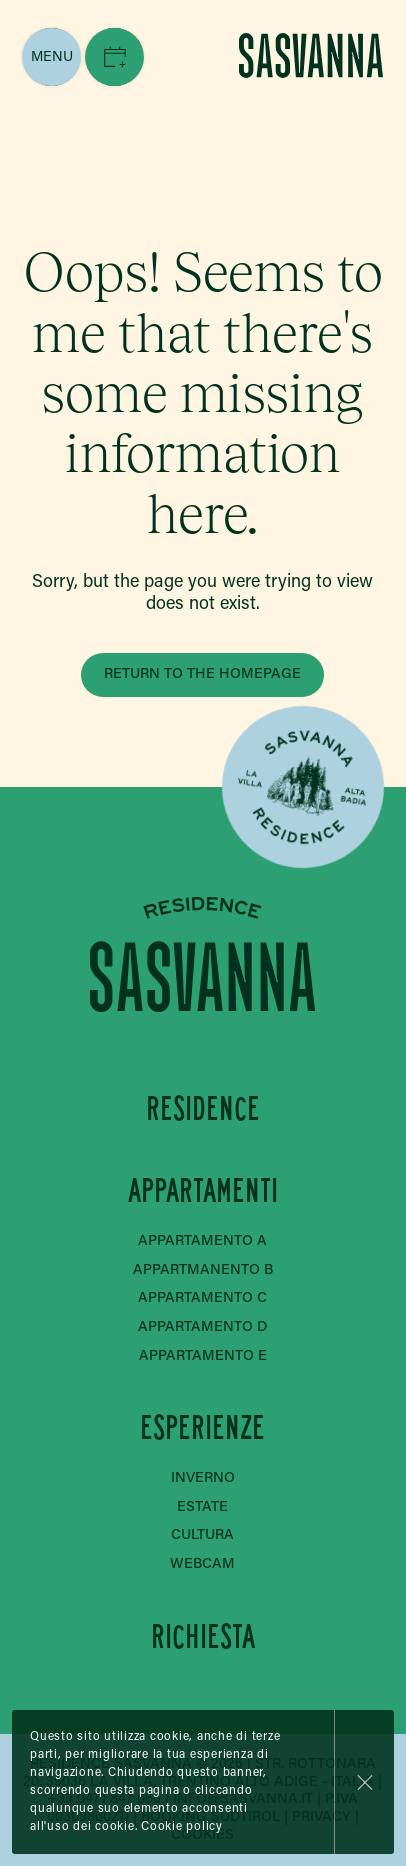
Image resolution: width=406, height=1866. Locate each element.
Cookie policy (182, 1827)
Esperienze (202, 1428)
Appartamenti (203, 1191)
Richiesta (203, 1636)
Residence (203, 1108)
